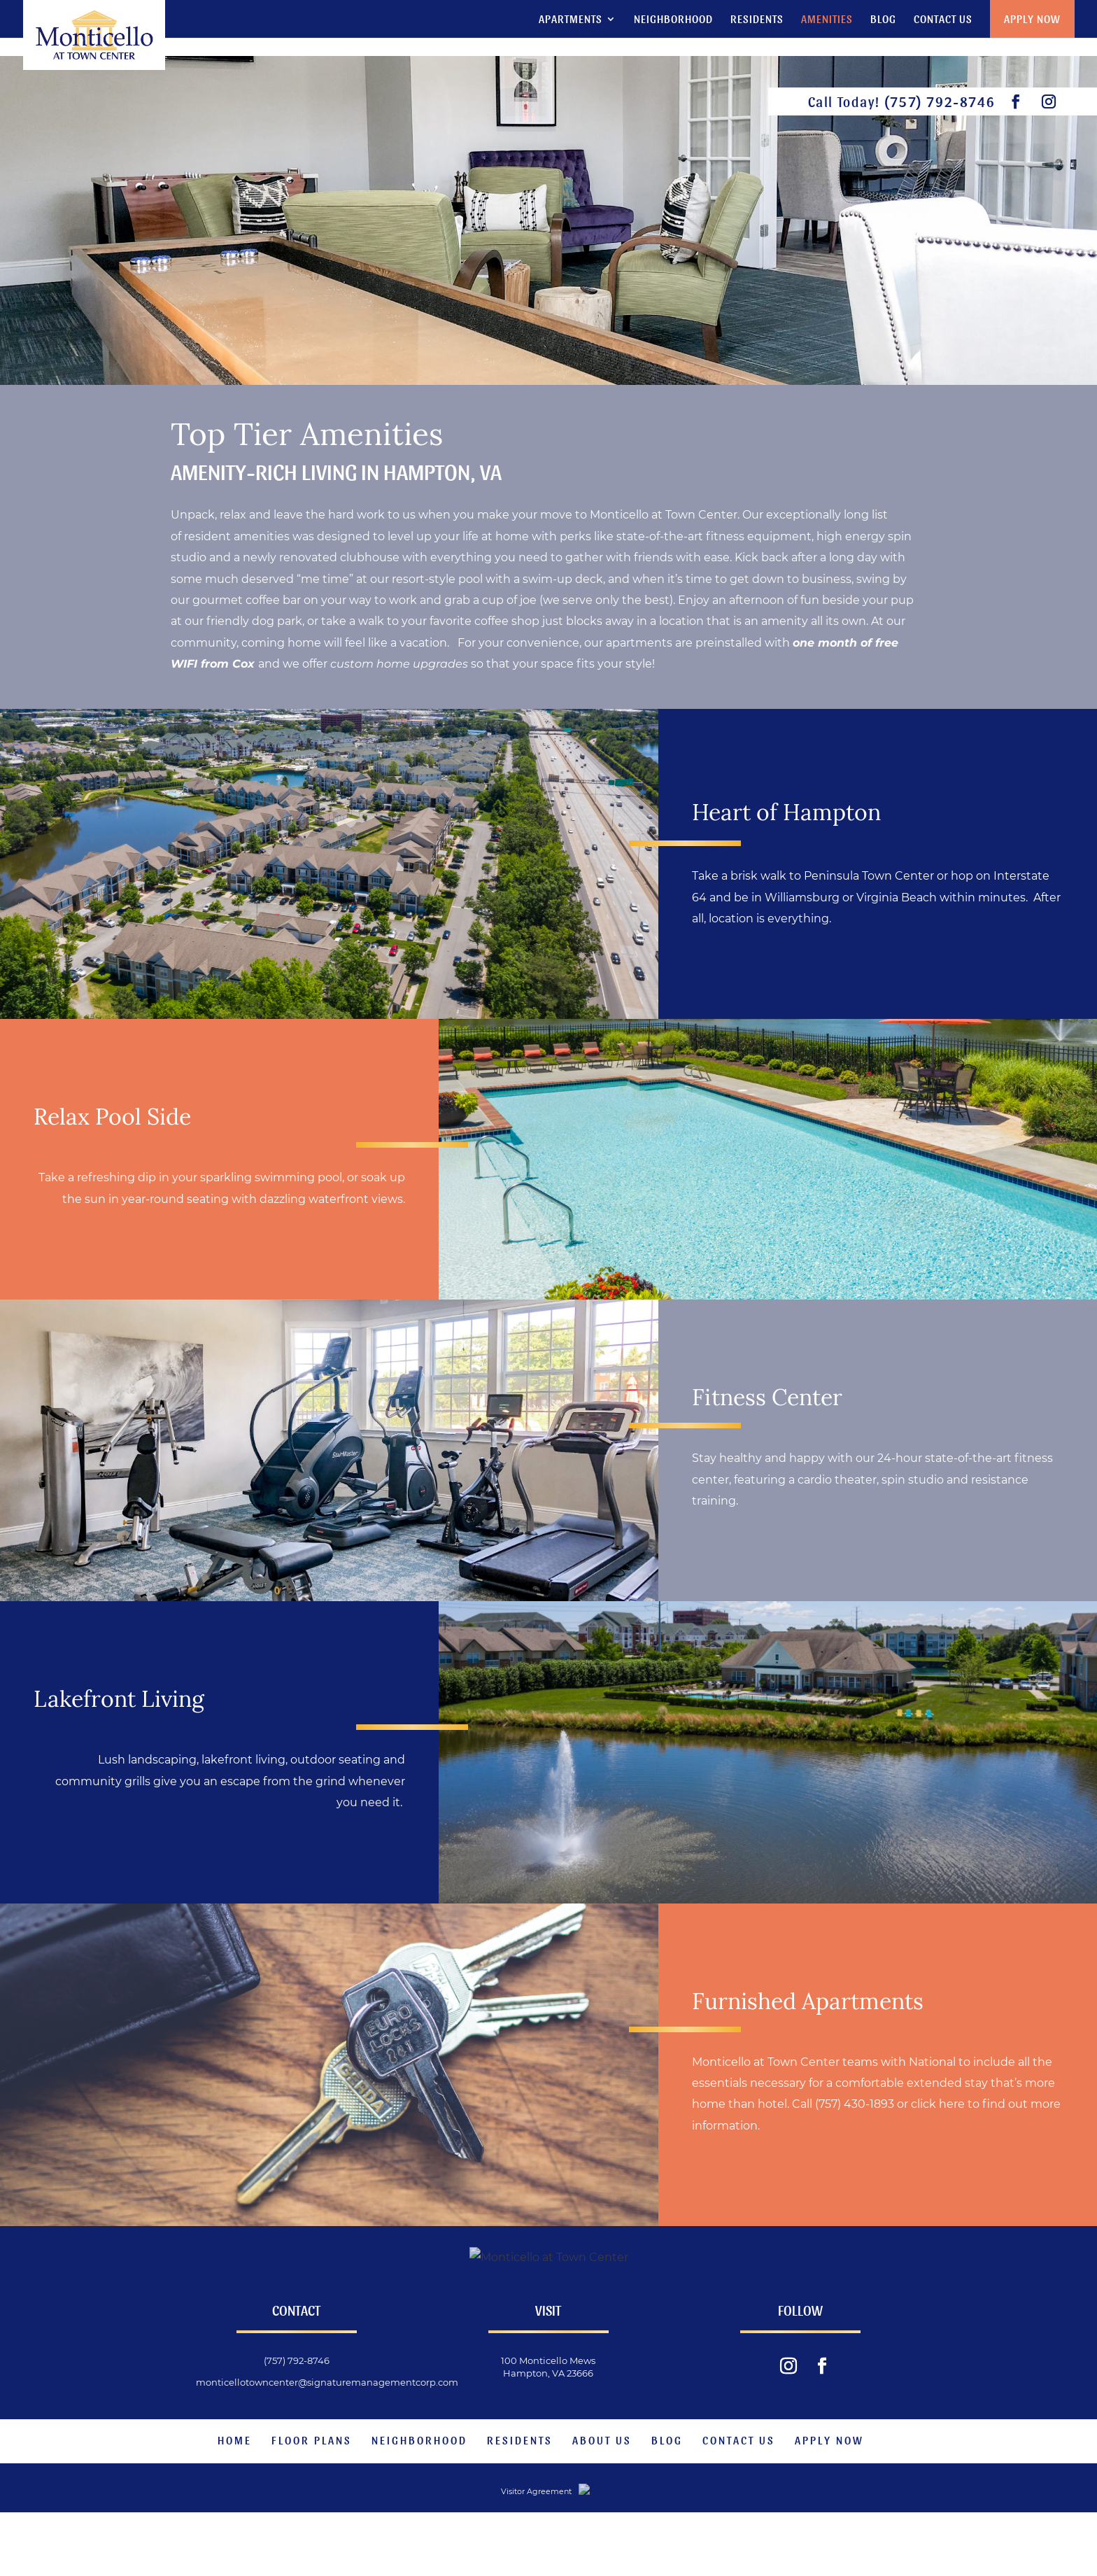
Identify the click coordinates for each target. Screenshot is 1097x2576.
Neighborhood (673, 19)
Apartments (570, 19)
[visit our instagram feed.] (1049, 102)
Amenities (827, 19)
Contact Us (943, 19)
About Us (602, 2499)
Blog (883, 19)
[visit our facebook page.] (1016, 102)
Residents (757, 19)
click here (938, 2104)
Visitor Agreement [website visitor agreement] (505, 2552)
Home (235, 2499)
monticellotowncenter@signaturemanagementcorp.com (327, 2441)
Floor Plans (311, 2499)
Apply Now (1032, 18)
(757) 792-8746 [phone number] (939, 101)
